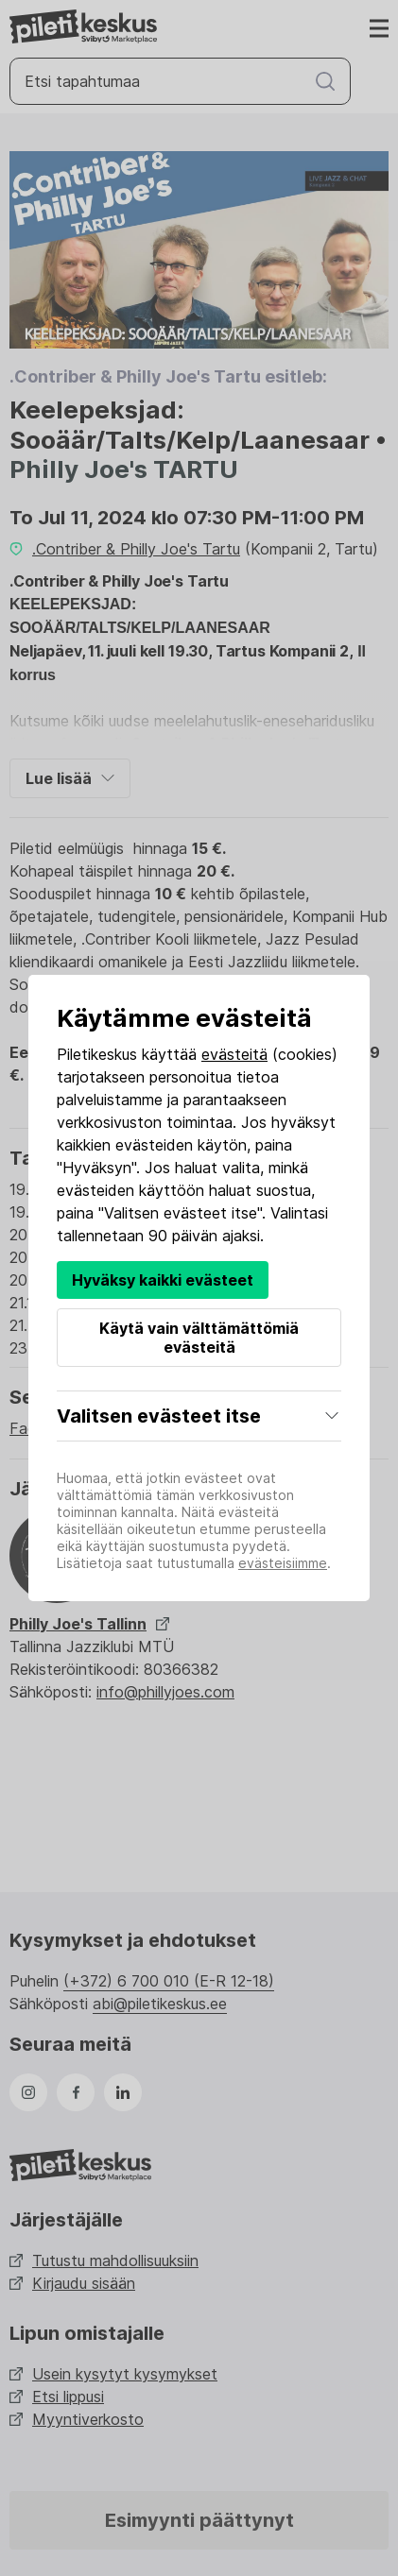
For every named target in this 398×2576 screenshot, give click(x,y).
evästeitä (234, 1054)
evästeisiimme (282, 1563)
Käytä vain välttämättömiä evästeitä (199, 1337)
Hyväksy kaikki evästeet (162, 1280)
